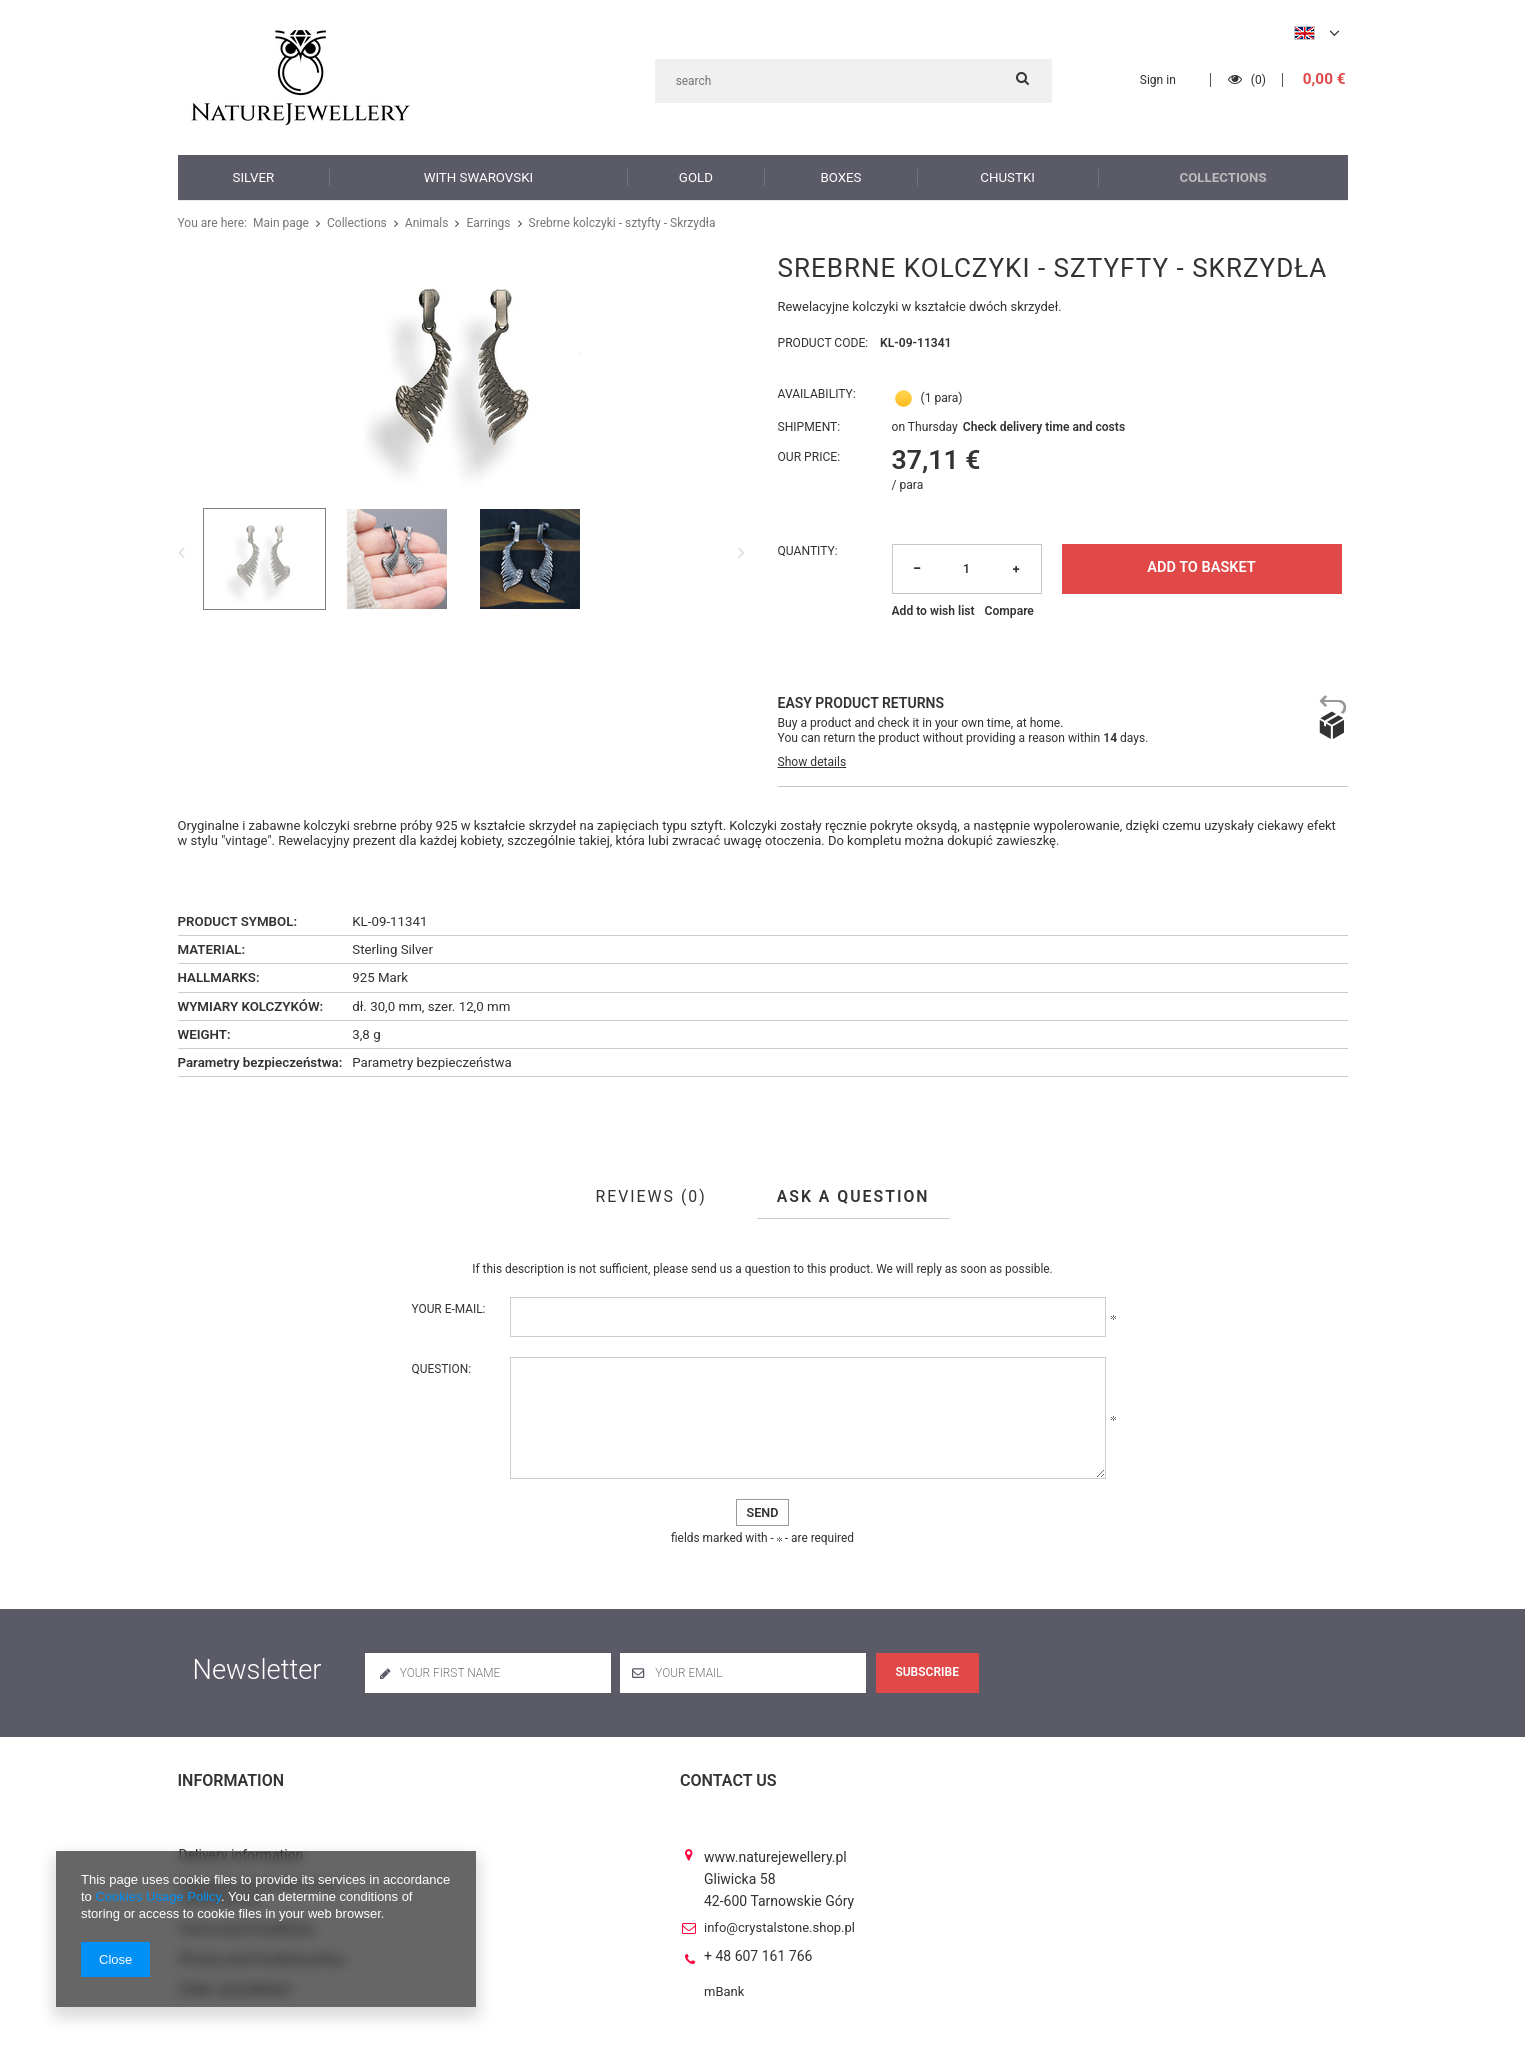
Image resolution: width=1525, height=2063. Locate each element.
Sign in (1161, 80)
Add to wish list (933, 611)
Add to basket (1201, 567)
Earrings (476, 223)
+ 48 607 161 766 (758, 1939)
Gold (695, 176)
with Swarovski (478, 176)
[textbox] (853, 81)
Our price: (809, 457)
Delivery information (241, 1837)
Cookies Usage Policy (157, 1896)
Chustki (1008, 176)
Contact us (728, 1780)
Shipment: (809, 428)
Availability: (817, 395)
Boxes (841, 176)
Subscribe (927, 1672)
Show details (812, 762)
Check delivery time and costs (1044, 428)
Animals (417, 223)
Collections (1223, 176)
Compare (1009, 611)
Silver (253, 176)
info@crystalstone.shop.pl (779, 1910)
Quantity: (808, 551)
